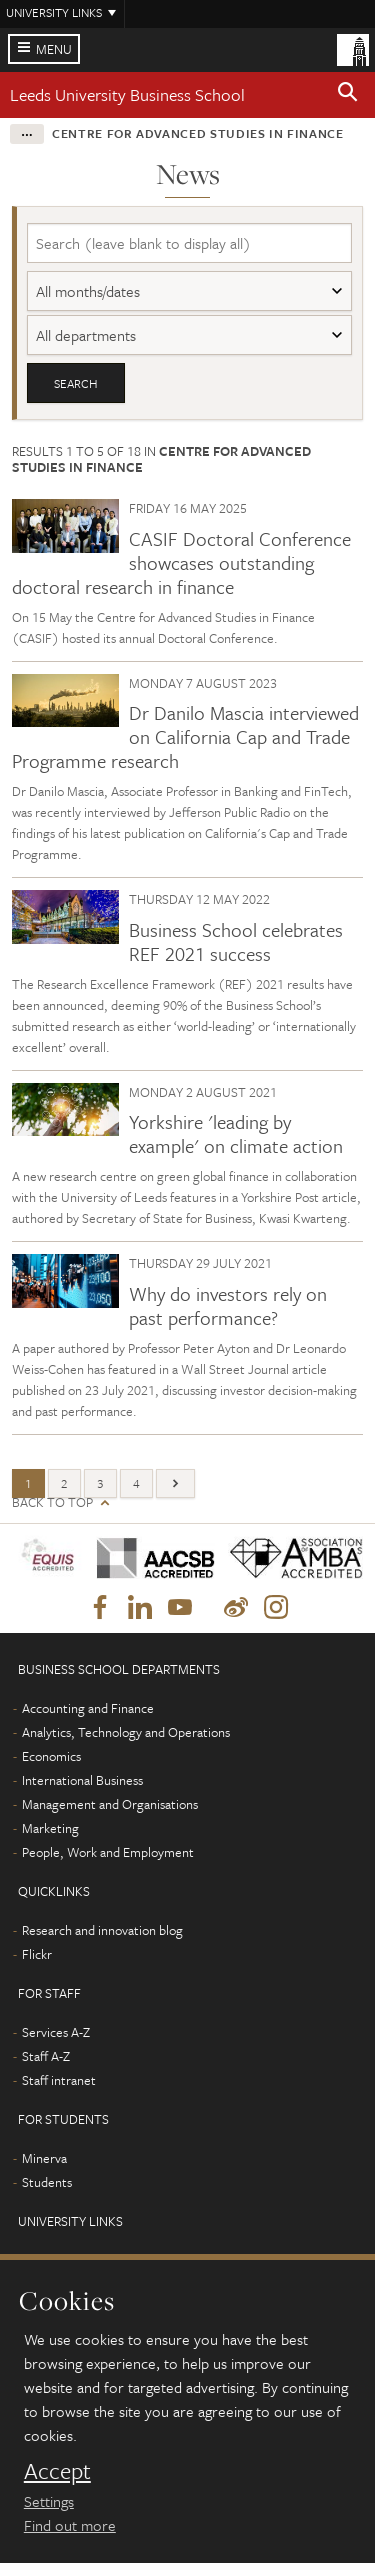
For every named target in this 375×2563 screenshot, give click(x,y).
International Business (82, 1780)
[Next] (175, 1483)
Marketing (50, 1828)
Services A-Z (56, 2032)
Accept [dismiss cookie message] (57, 2471)
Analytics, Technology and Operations (126, 1732)
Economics (51, 1756)
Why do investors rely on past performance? (228, 1305)
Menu (54, 49)
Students (47, 2182)
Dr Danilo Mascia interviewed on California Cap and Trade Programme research (185, 736)
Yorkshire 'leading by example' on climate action (236, 1133)
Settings (49, 2501)
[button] (348, 95)
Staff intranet (59, 2080)
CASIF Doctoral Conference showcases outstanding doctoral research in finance (181, 562)
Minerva (44, 2158)
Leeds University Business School (127, 94)
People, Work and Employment (108, 1852)
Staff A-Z (46, 2056)
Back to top (52, 1502)
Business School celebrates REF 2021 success (236, 941)
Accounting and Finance (88, 1708)
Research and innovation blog (102, 1930)
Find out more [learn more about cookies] (70, 2525)
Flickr (37, 1954)
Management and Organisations (110, 1804)
